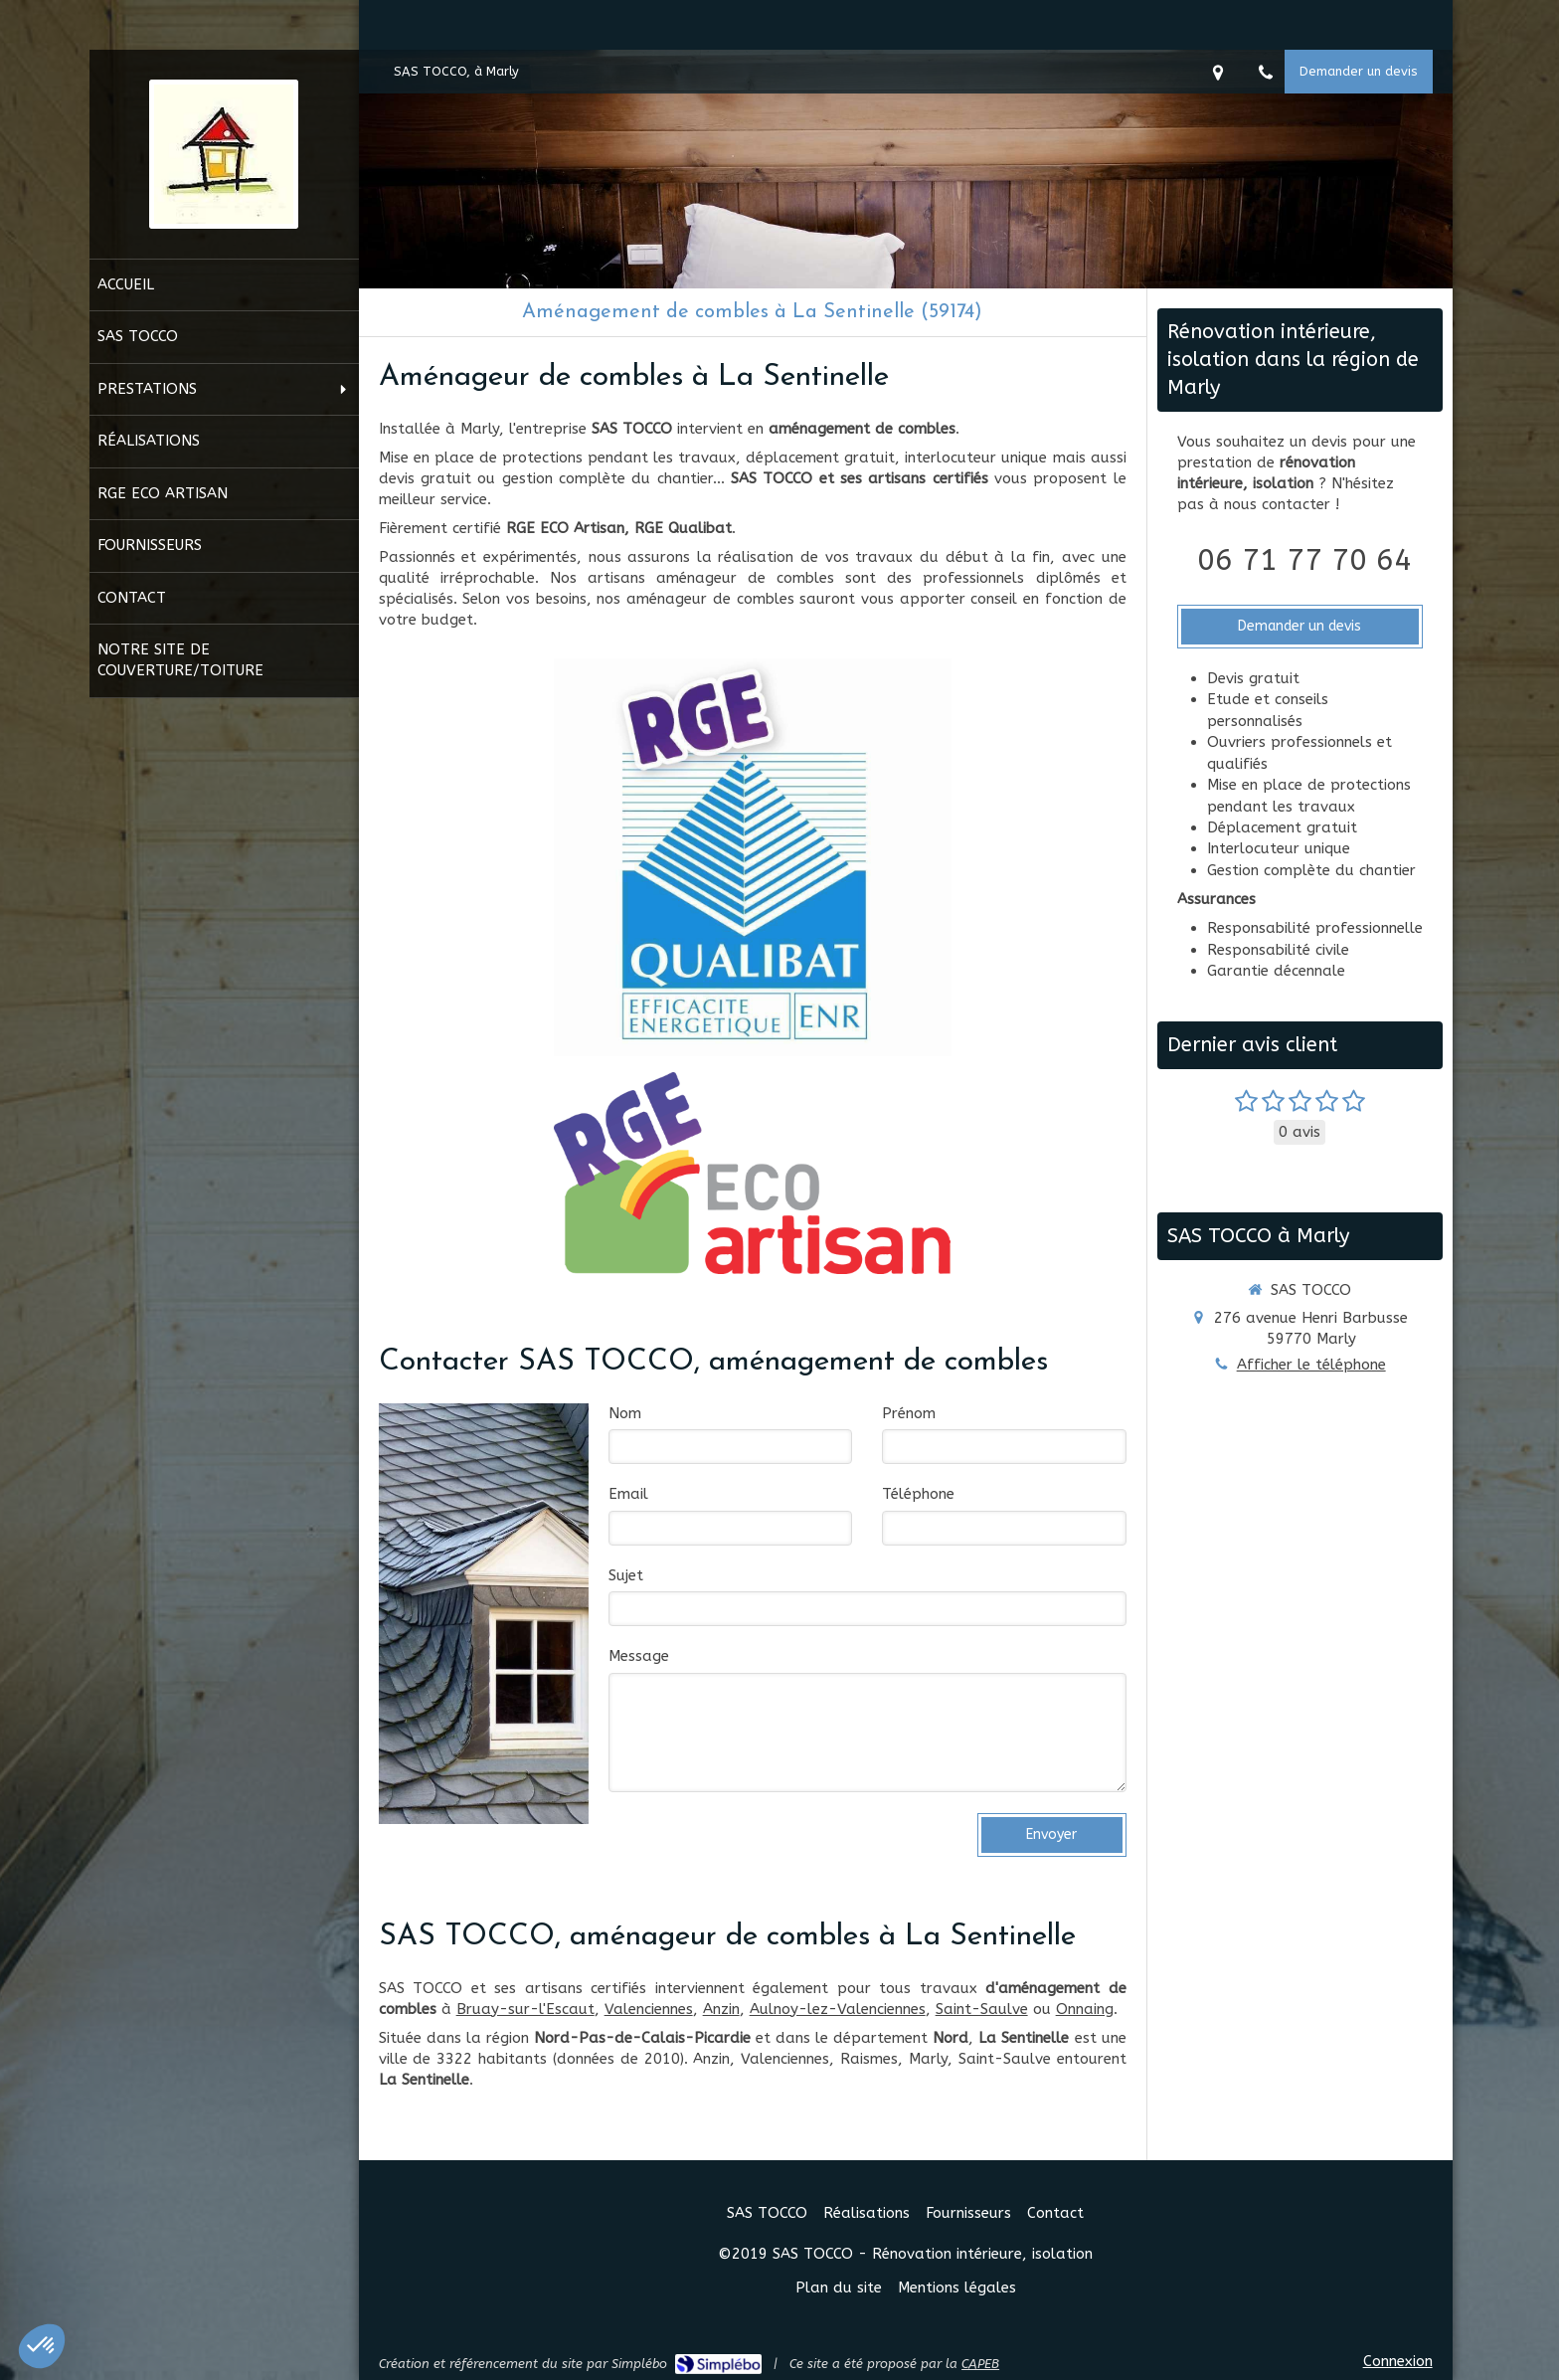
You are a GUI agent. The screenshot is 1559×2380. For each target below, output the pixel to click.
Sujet (625, 1575)
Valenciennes (649, 2009)
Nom (624, 1413)
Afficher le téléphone (1311, 1364)
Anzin (721, 2009)
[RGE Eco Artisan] (752, 1173)
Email (628, 1494)
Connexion (1398, 2361)
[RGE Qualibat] (753, 857)
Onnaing (1085, 2009)
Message (638, 1656)
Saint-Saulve (982, 2009)
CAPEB (980, 2363)
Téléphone (918, 1494)
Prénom (909, 1413)
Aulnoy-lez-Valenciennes (838, 2009)
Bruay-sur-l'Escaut (525, 2009)
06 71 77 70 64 (1304, 560)
